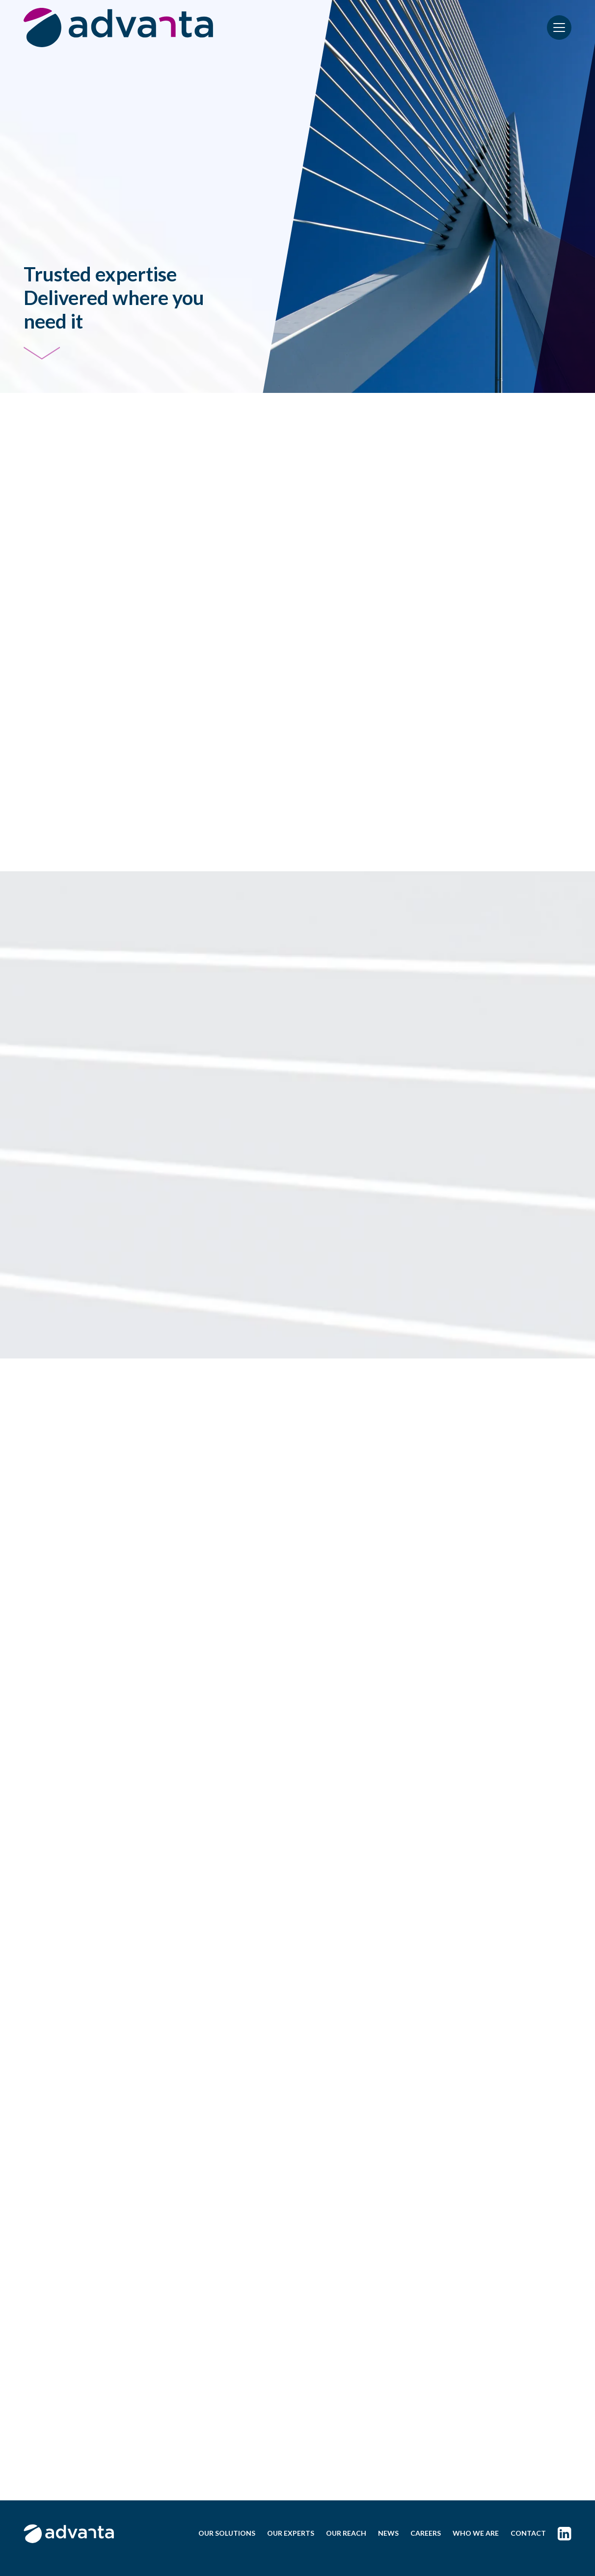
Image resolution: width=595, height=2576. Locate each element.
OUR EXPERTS (290, 2533)
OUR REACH (346, 2533)
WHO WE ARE (476, 2533)
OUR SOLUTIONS (226, 2533)
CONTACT (528, 2533)
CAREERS (425, 2533)
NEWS (388, 2533)
